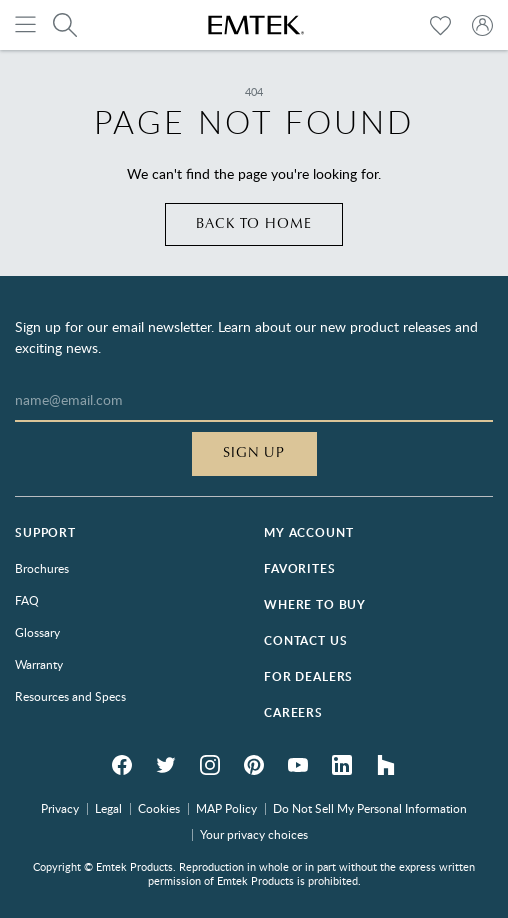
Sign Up (254, 453)
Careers (293, 712)
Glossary (37, 632)
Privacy (60, 808)
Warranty (39, 664)
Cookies (159, 808)
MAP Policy (226, 808)
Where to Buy (315, 604)
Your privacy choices (254, 834)
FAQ (27, 600)
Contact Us (305, 640)
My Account (308, 532)
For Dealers (308, 676)
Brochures (42, 568)
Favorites (300, 568)
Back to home (254, 224)
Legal (108, 808)
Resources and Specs (70, 696)
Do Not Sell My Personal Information (370, 808)
